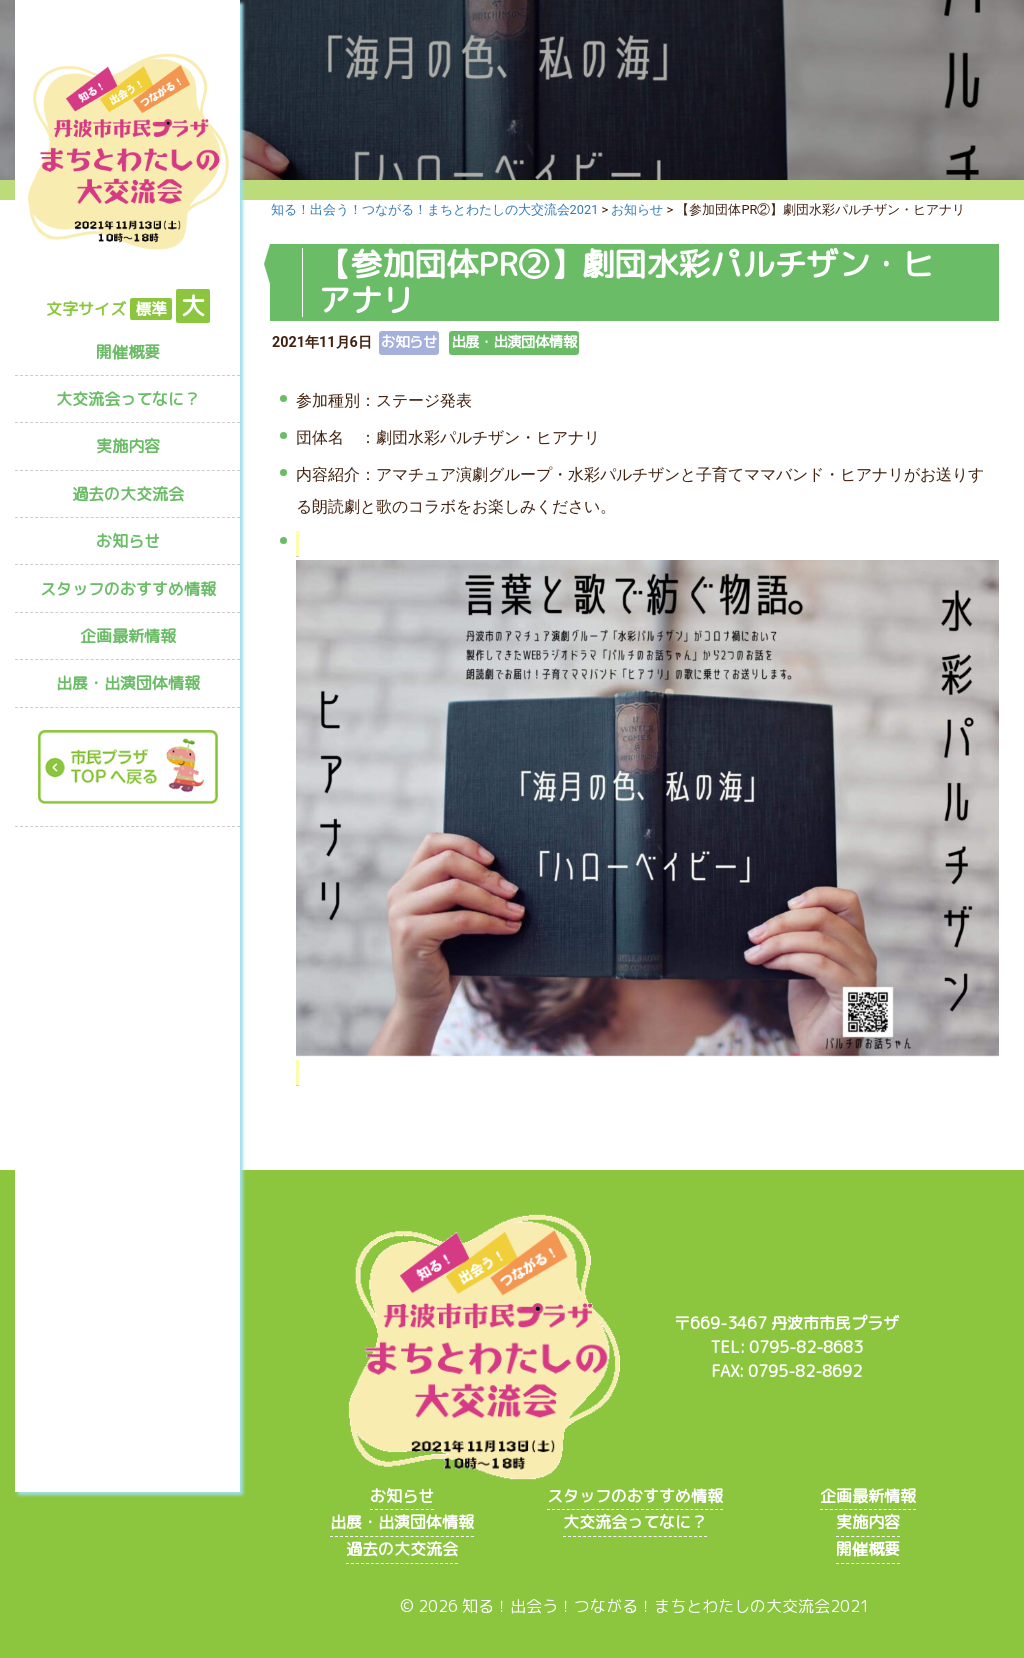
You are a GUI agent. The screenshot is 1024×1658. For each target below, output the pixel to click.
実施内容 (128, 446)
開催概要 (128, 352)
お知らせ (128, 541)
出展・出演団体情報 (128, 683)
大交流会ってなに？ (128, 399)
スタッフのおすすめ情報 (128, 589)
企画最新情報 (128, 636)
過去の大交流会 (128, 494)
